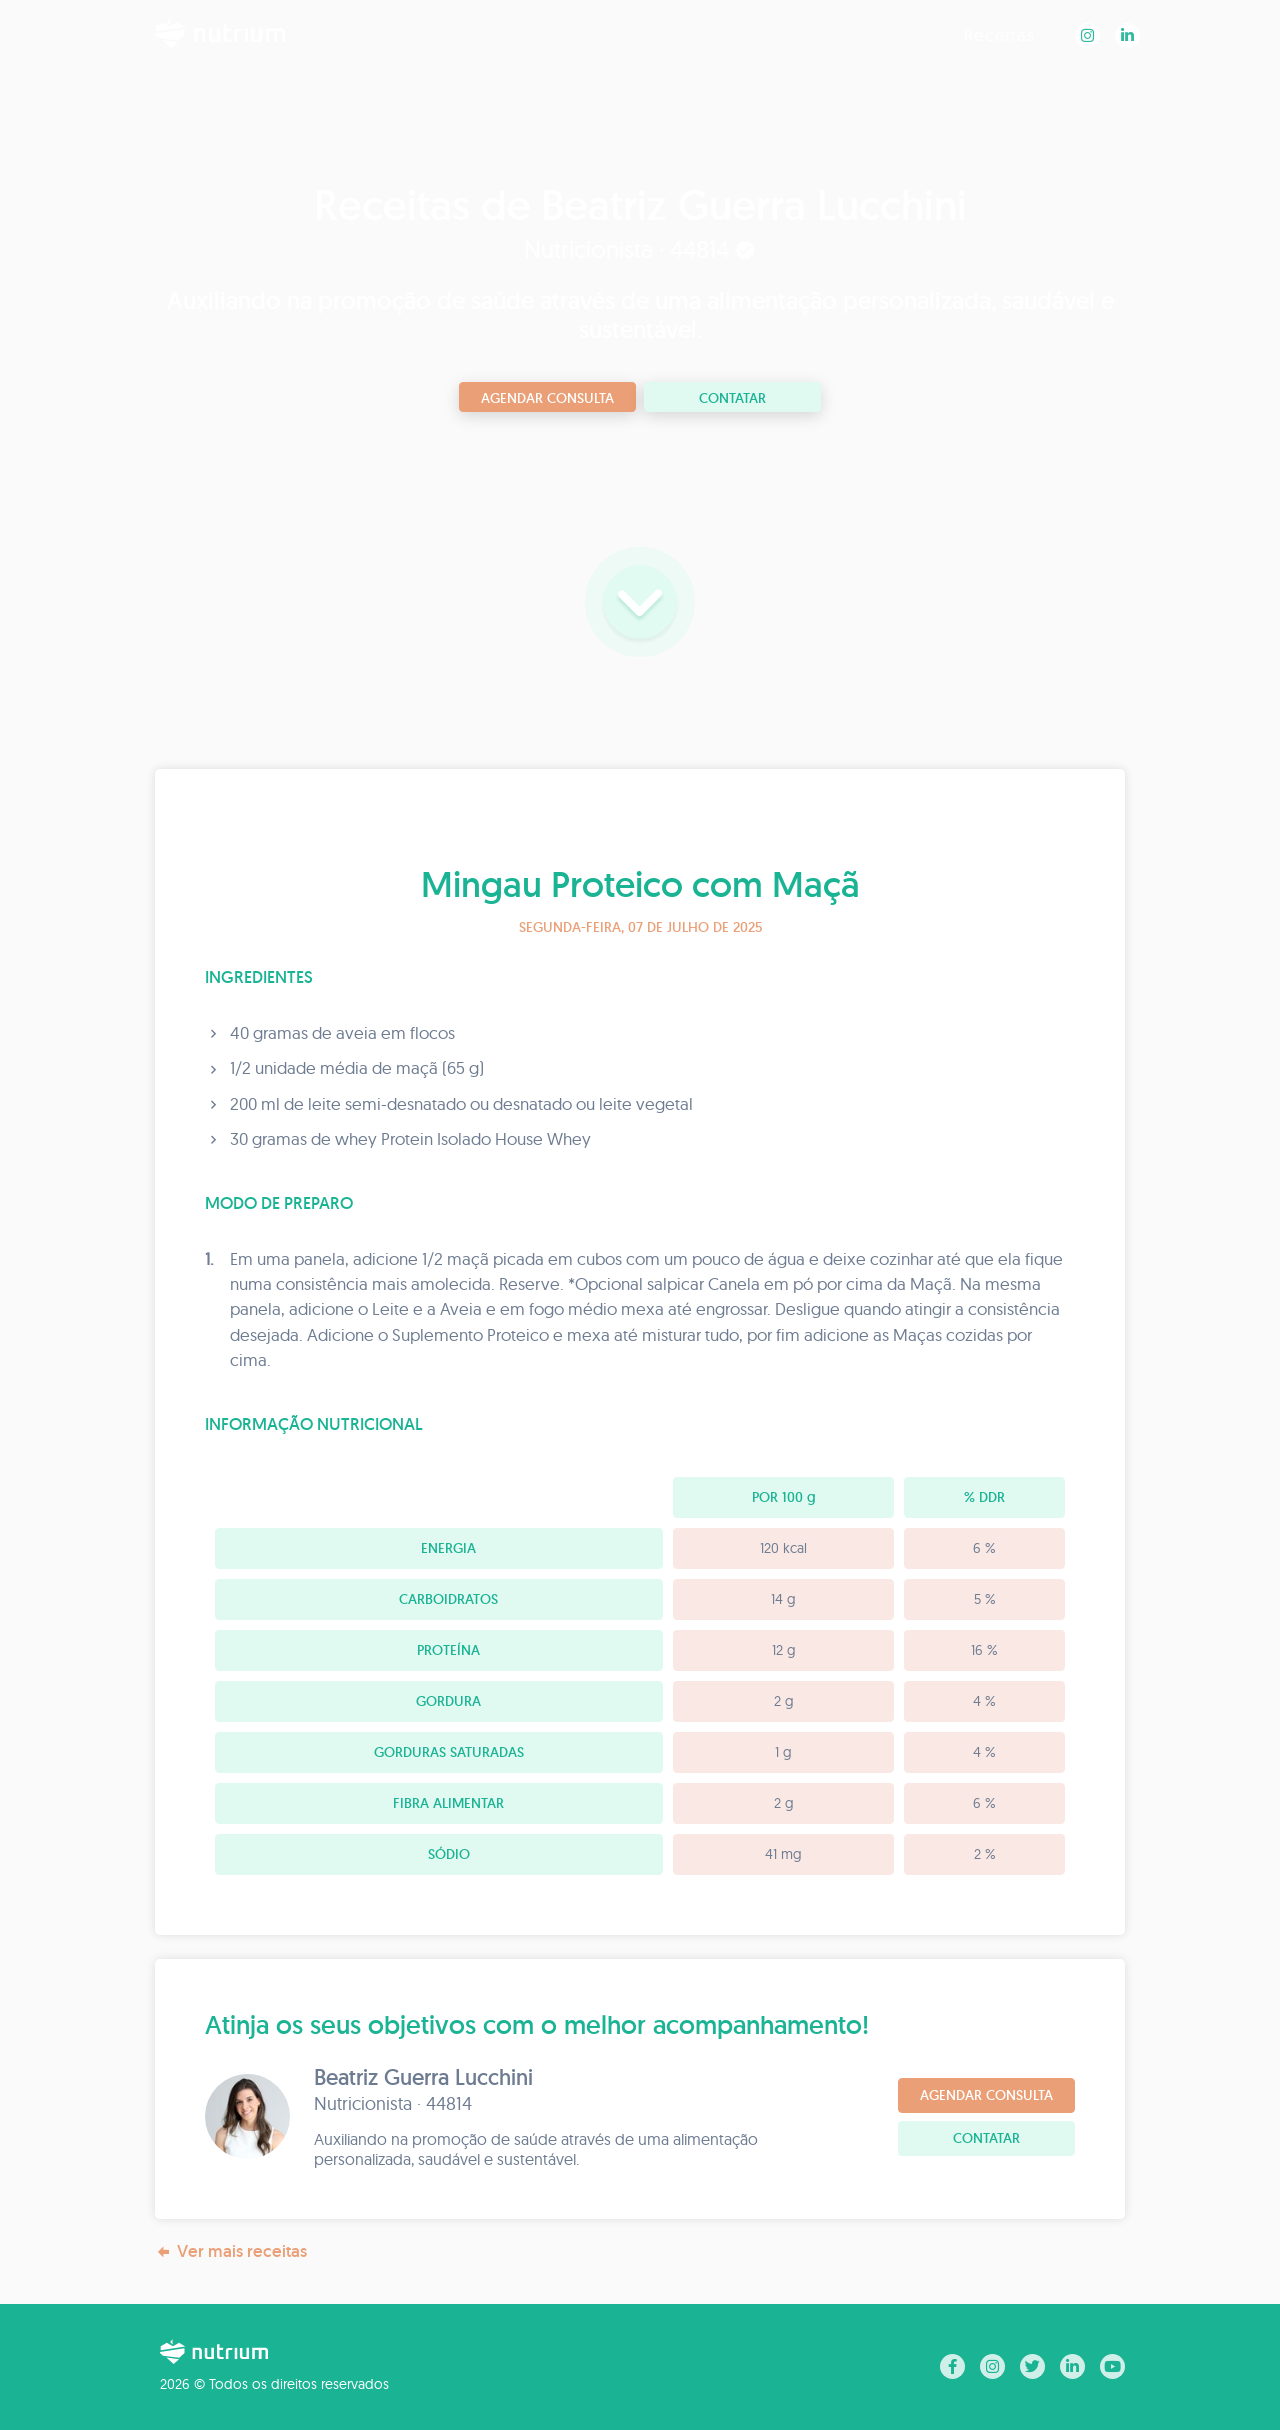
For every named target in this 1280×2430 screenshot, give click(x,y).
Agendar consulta (547, 398)
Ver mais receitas (231, 2251)
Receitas (999, 34)
